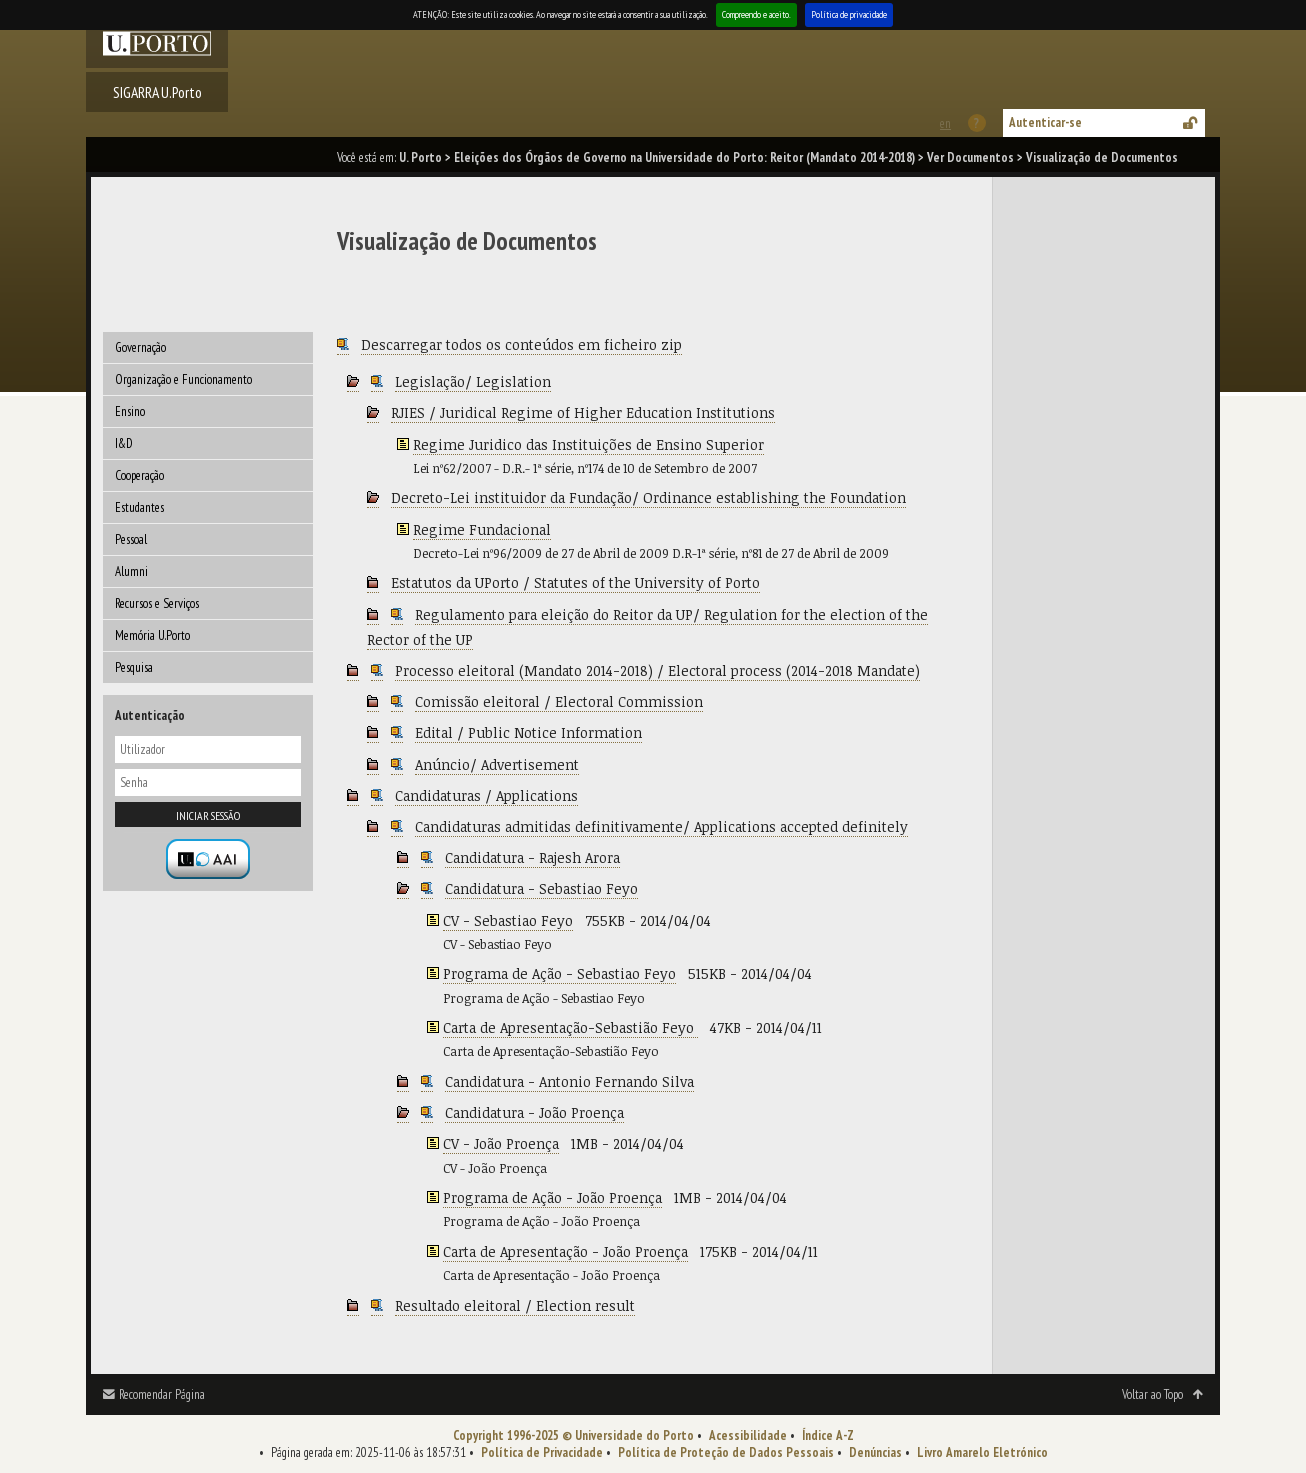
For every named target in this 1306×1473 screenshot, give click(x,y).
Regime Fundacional (482, 529)
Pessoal (131, 539)
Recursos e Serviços (157, 603)
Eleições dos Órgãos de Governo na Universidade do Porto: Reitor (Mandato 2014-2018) (684, 157)
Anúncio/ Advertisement (497, 764)
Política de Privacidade (542, 1452)
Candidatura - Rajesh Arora (532, 857)
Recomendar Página (162, 1394)
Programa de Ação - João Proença (552, 1197)
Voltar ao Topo (1152, 1394)
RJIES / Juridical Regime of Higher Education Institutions (583, 412)
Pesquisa (134, 667)
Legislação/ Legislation (473, 381)
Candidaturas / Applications (486, 795)
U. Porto (420, 157)
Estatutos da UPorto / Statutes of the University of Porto (575, 582)
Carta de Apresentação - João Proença (565, 1251)
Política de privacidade (849, 14)
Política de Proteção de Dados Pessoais (726, 1452)
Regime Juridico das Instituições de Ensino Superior (588, 444)
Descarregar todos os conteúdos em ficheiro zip (521, 344)
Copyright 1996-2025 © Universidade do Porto (573, 1435)
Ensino (130, 411)
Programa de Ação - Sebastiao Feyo (559, 973)
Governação (140, 347)
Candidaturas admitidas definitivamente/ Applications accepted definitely (661, 826)
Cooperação (139, 475)
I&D (124, 443)
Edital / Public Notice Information (528, 732)
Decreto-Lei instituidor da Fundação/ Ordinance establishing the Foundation (648, 497)
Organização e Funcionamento (183, 379)
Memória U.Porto (152, 635)
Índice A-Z (828, 1435)
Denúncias (875, 1452)
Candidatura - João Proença (534, 1112)
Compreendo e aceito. (756, 14)
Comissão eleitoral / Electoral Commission (559, 701)
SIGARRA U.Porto (157, 92)
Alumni (131, 571)
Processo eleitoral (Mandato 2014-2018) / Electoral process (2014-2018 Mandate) (657, 670)
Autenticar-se (1045, 122)
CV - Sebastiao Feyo (508, 920)
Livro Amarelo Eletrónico (982, 1452)
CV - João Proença (501, 1143)
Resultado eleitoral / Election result (515, 1305)
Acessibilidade (748, 1435)
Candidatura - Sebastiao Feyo (541, 888)
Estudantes (139, 507)
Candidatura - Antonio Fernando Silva (569, 1081)
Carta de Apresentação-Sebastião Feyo (570, 1027)
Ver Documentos (970, 157)
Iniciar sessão (208, 815)
